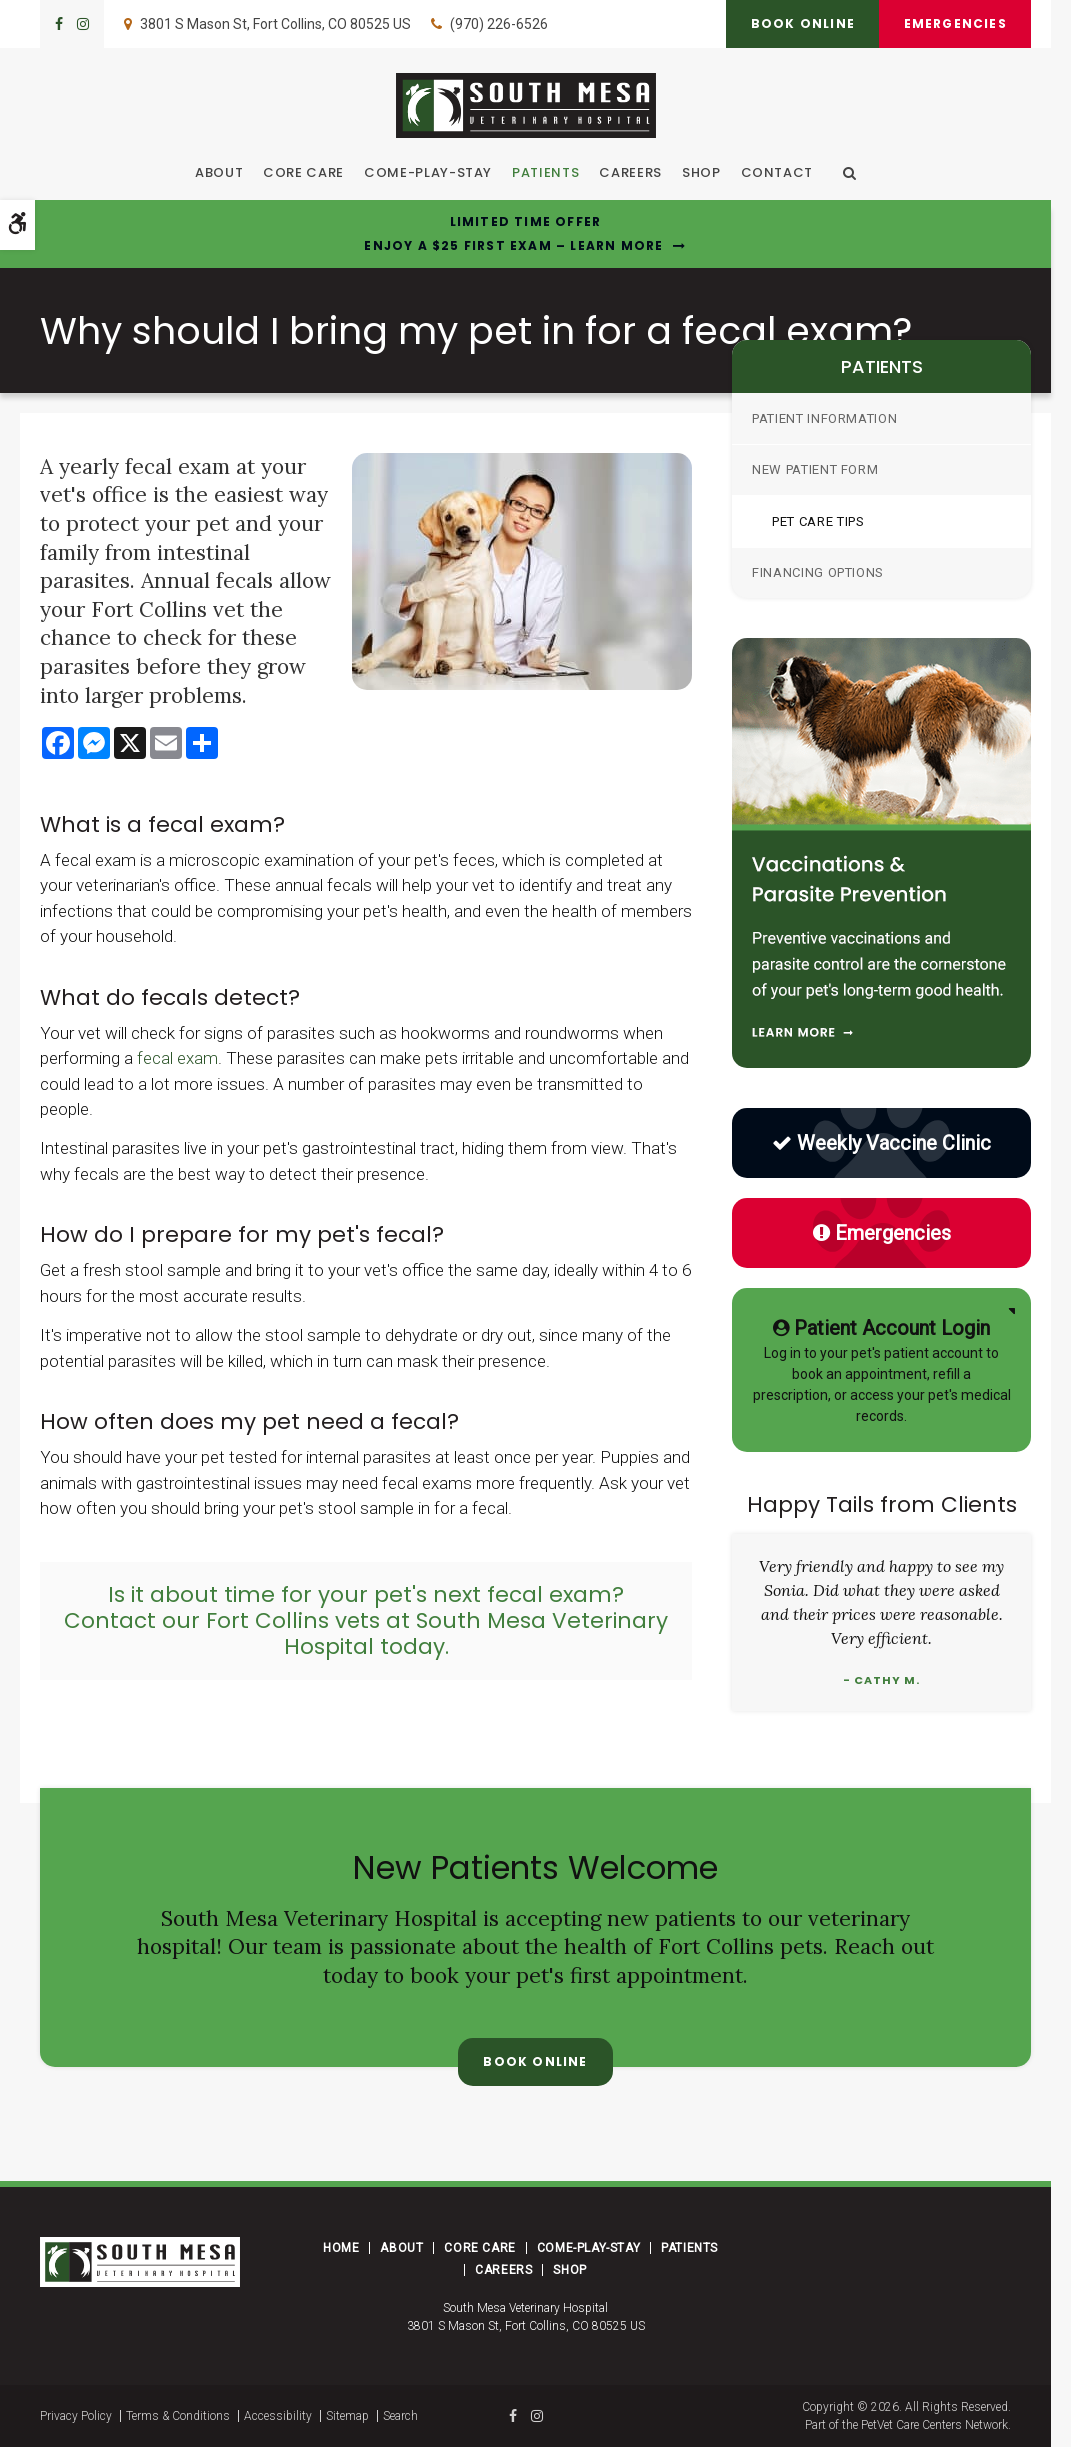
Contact (777, 172)
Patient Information (824, 418)
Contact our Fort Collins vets (222, 1620)
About (219, 172)
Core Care (303, 172)
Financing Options (818, 572)
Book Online (801, 23)
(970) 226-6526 (499, 24)
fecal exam (177, 1058)
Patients (545, 172)
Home (341, 2248)
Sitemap (347, 2416)
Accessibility (278, 2416)
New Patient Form (815, 469)
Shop (701, 172)
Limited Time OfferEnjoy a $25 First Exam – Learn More (513, 233)
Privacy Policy (76, 2416)
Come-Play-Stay (428, 172)
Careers (630, 172)
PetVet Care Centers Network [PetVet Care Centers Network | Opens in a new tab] (934, 2425)
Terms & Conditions (178, 2416)
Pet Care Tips (818, 521)
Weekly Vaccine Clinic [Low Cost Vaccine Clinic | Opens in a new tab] (881, 1143)
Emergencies (954, 23)
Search (400, 2416)
